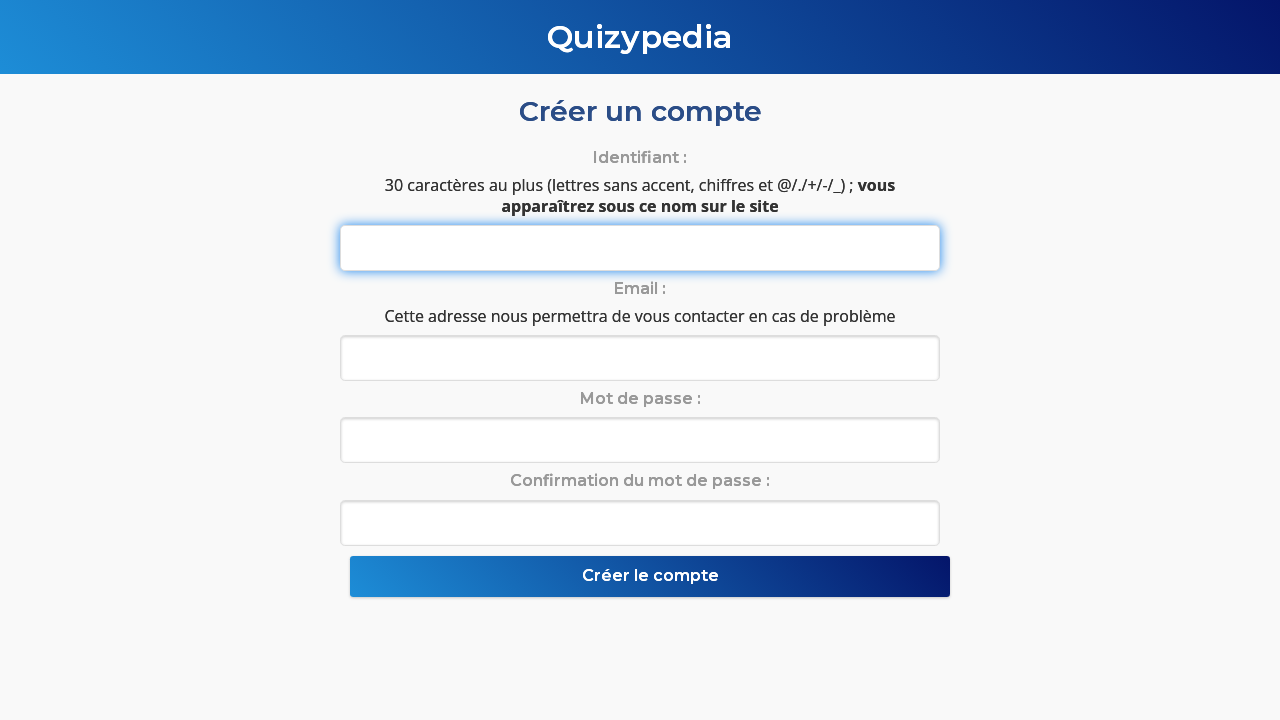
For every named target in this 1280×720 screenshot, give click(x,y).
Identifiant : (640, 157)
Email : (640, 288)
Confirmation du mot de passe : (640, 480)
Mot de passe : (640, 398)
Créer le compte (650, 575)
